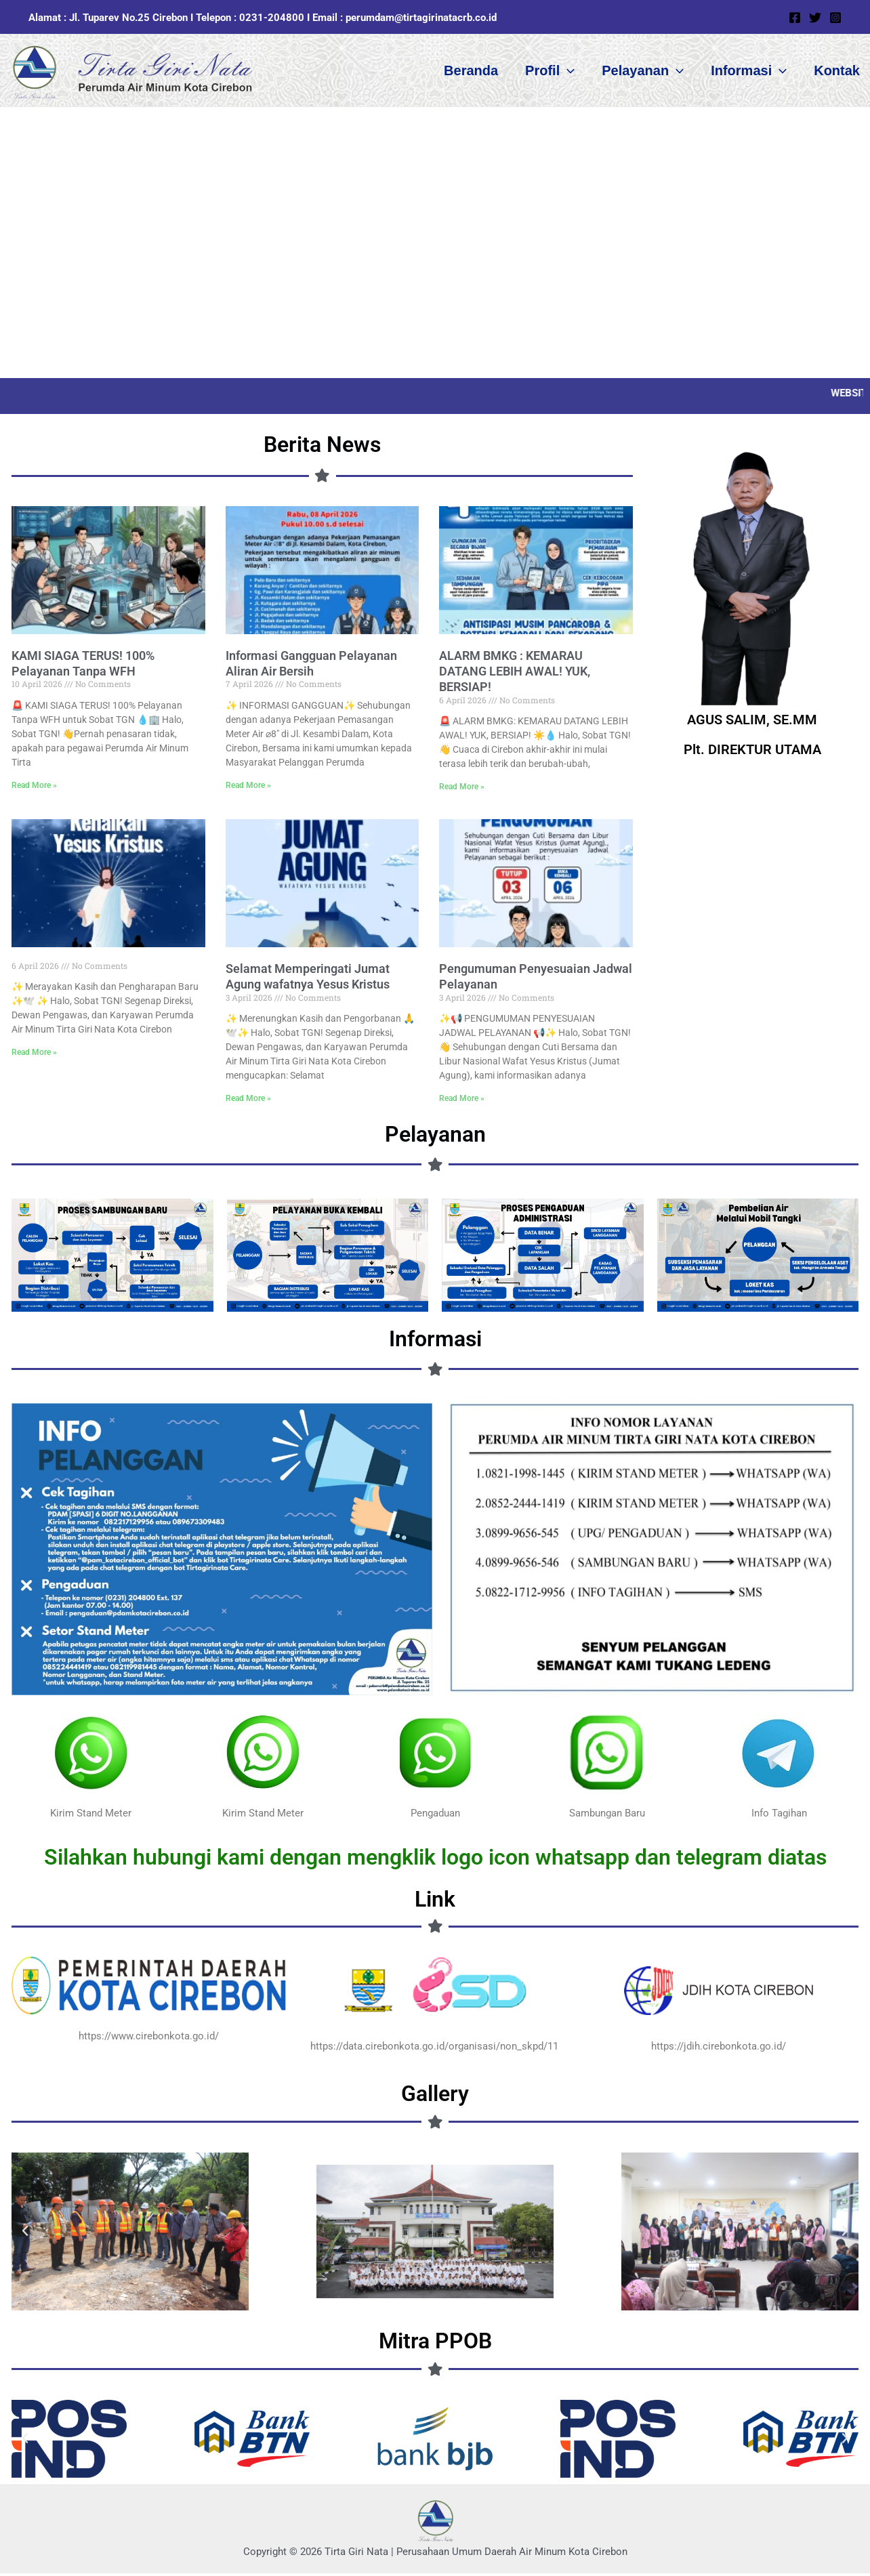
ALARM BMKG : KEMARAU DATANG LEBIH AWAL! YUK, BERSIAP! (514, 674)
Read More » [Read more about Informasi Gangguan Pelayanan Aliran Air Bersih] (248, 788)
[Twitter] (815, 18)
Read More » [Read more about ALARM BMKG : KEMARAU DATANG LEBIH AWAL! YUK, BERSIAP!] (461, 789)
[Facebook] (795, 18)
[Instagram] (835, 18)
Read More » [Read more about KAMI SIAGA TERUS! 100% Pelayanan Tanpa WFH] (34, 788)
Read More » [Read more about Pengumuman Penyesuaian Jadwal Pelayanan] (461, 1101)
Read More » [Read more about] (34, 1055)
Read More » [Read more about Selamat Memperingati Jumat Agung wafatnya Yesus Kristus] (248, 1101)
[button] (567, 72)
